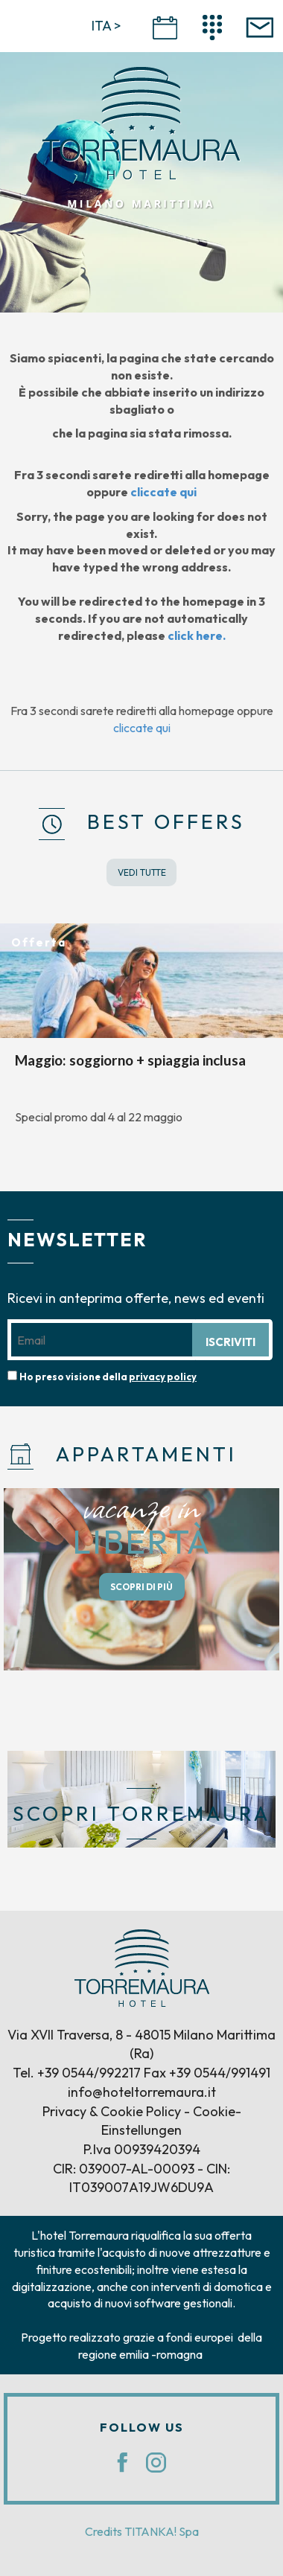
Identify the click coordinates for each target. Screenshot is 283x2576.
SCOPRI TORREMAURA (141, 1814)
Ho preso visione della (108, 1376)
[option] (141, 1032)
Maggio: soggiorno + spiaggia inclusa (130, 1059)
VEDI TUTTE (142, 872)
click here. (197, 635)
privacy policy (163, 1376)
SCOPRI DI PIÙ (141, 1586)
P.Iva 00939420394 (141, 2149)
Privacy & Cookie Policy (111, 2111)
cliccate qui (163, 491)
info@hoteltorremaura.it (142, 2092)
